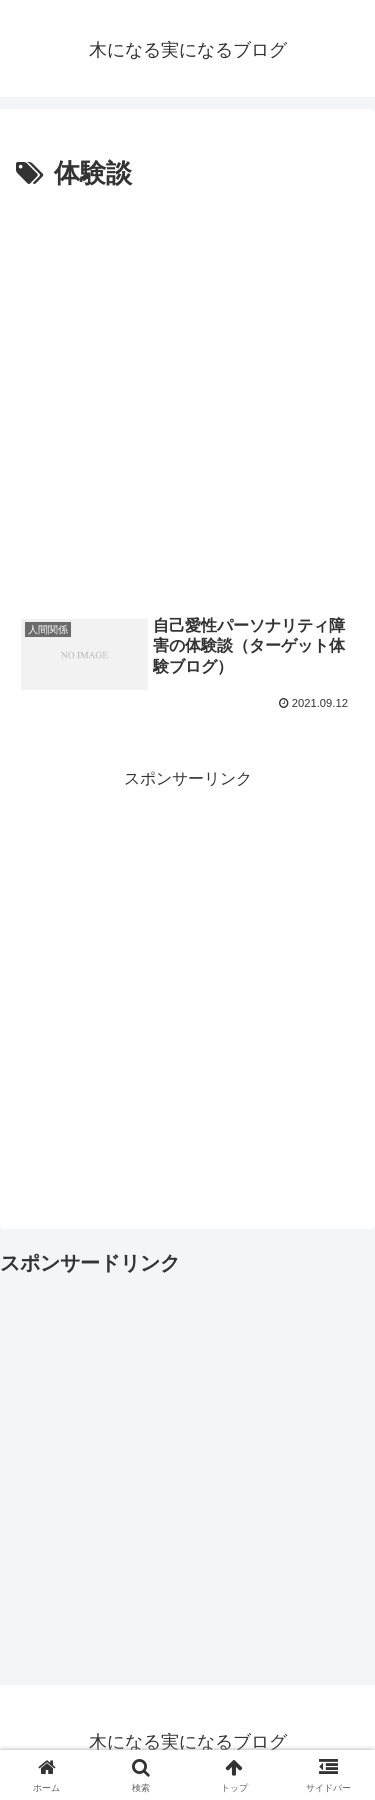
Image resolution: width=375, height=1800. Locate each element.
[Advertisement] (187, 394)
